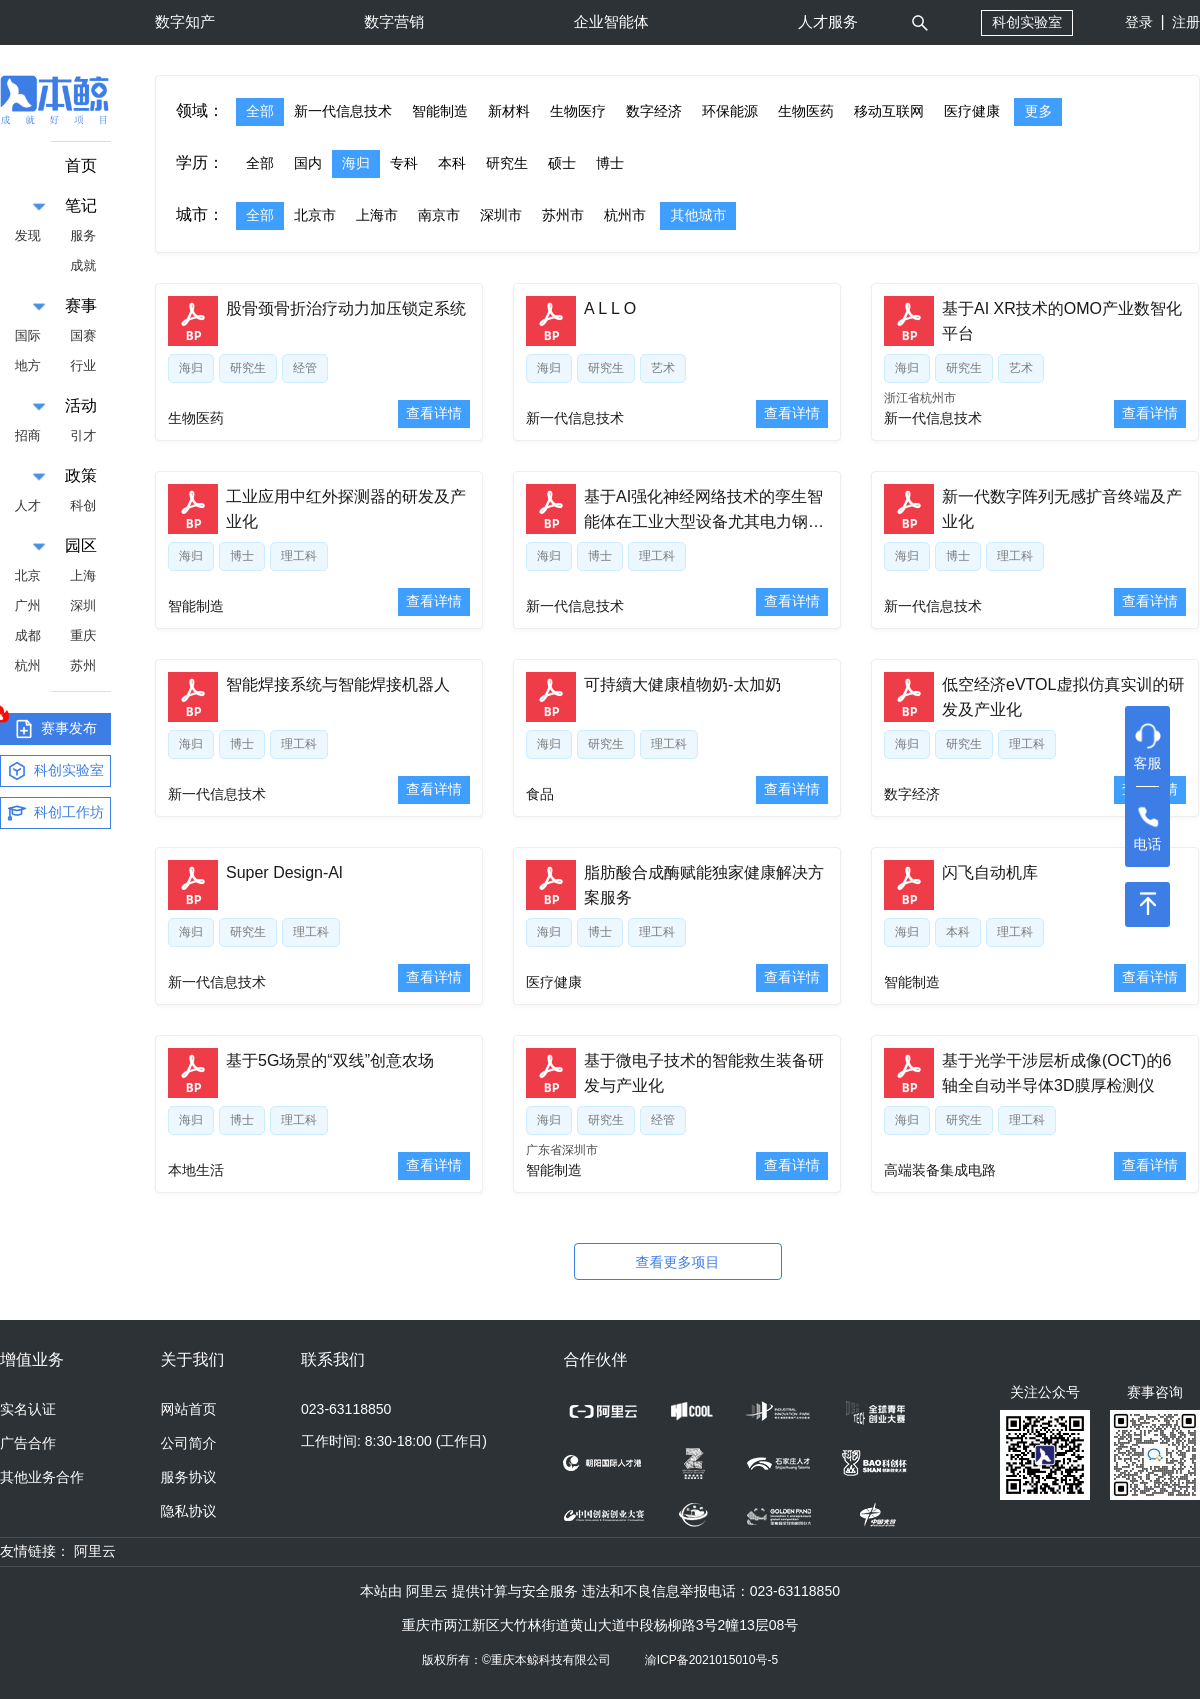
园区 (81, 545)
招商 (28, 435)
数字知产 (185, 21)
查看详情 (434, 413)
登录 (1139, 22)
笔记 (81, 205)
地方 (28, 365)
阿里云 (95, 1551)
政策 (81, 475)
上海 (83, 575)
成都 (28, 635)
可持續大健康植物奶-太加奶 (682, 684)
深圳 (83, 605)
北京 (28, 575)
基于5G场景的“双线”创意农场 (330, 1060)
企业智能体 (611, 21)
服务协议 (189, 1477)
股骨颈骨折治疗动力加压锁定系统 (346, 308)
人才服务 (828, 21)
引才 (83, 435)
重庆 (83, 635)
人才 (28, 505)
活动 (81, 405)
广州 (28, 605)
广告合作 (28, 1443)
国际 (28, 335)
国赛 (83, 335)
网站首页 (189, 1409)
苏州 (83, 665)
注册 (1186, 22)
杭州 (28, 665)
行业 (83, 365)
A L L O (610, 308)
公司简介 (189, 1443)
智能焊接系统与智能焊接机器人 (338, 684)
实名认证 (28, 1409)
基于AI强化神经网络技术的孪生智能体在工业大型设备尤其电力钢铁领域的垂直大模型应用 (704, 521)
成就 (83, 265)
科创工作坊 (55, 813)
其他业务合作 (42, 1477)
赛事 (81, 305)
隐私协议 (189, 1511)
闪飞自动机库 (990, 872)
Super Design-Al (284, 872)
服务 (83, 235)
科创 (83, 505)
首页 (81, 165)
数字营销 (394, 21)
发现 (28, 235)
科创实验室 (1027, 22)
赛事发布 (48, 726)
